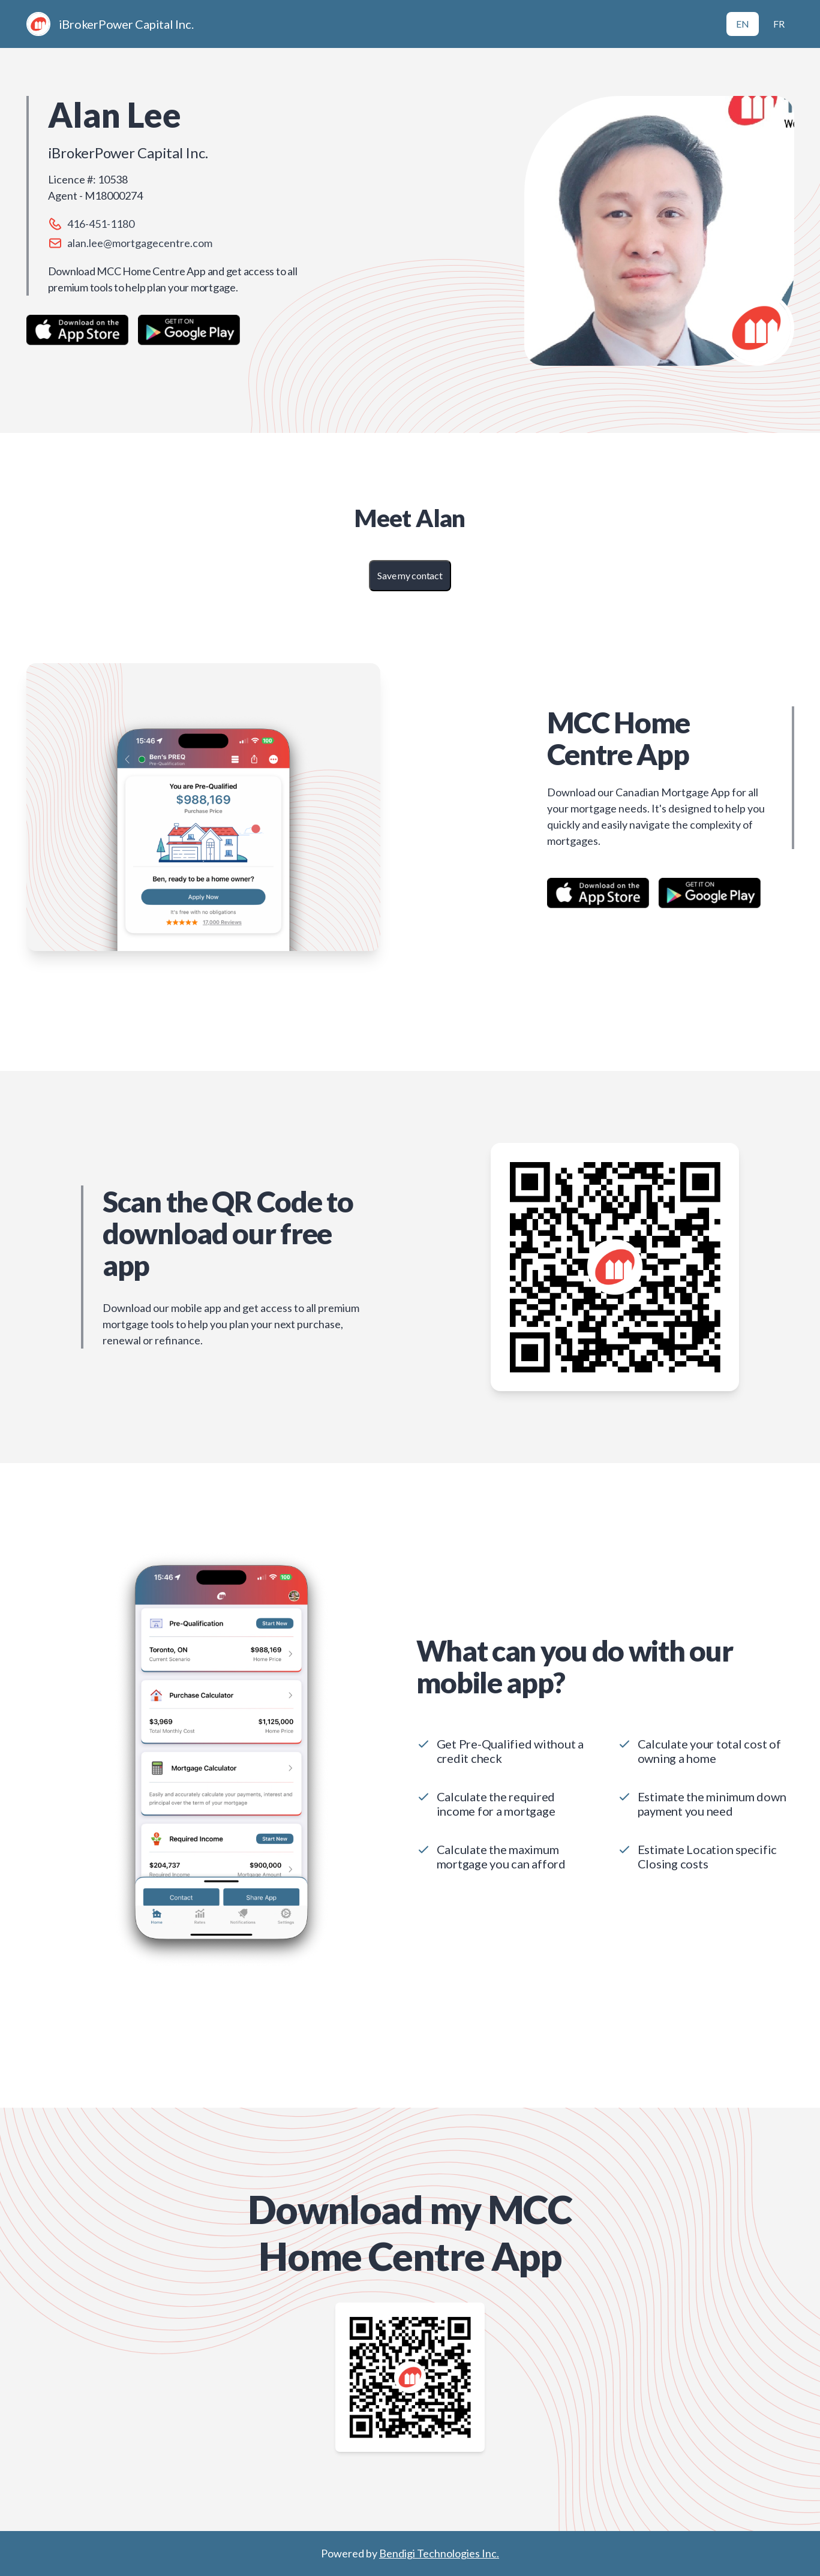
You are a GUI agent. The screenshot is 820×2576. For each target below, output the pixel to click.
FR (779, 23)
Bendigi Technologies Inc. (439, 2553)
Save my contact (409, 575)
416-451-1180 (100, 223)
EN (742, 23)
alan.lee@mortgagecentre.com (139, 242)
